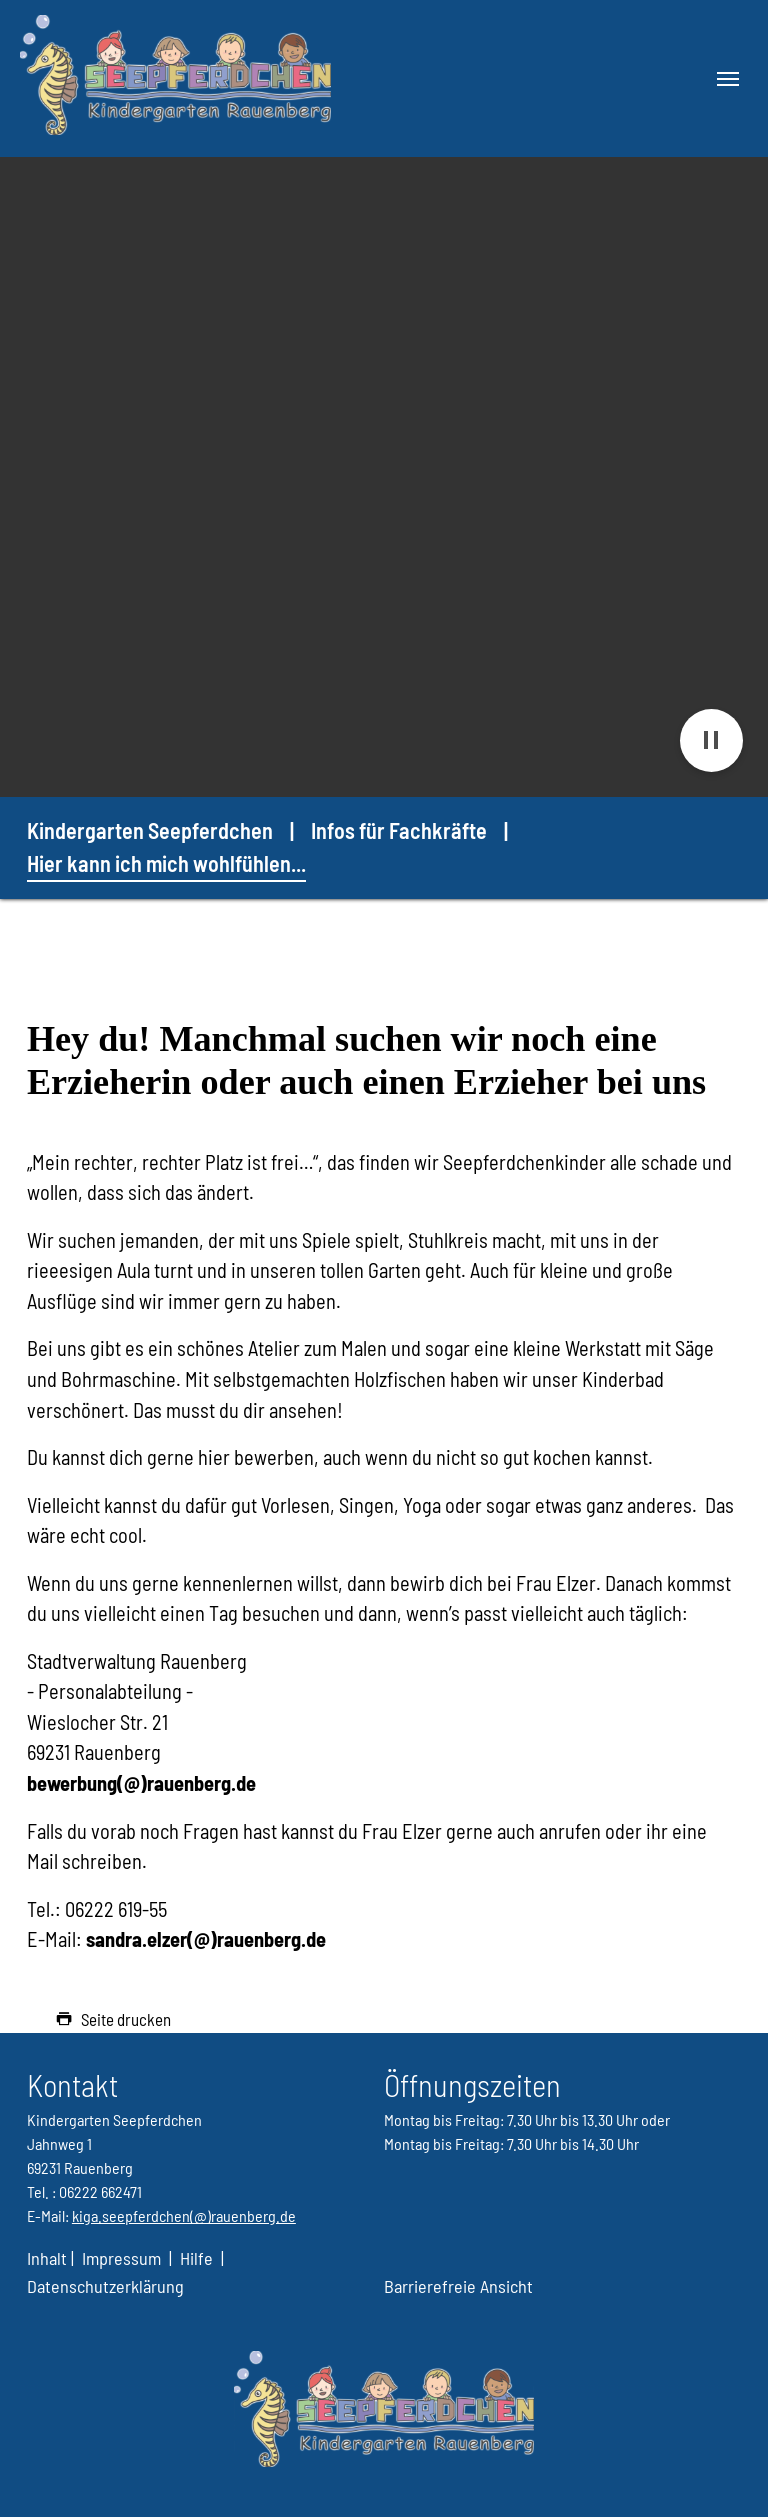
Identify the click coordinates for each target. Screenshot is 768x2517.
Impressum (121, 2258)
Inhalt (49, 2258)
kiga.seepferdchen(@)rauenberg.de (184, 2215)
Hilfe (196, 2258)
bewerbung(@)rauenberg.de (141, 1783)
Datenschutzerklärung (105, 2286)
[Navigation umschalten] (728, 79)
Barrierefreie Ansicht (458, 2286)
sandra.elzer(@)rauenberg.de (206, 1939)
